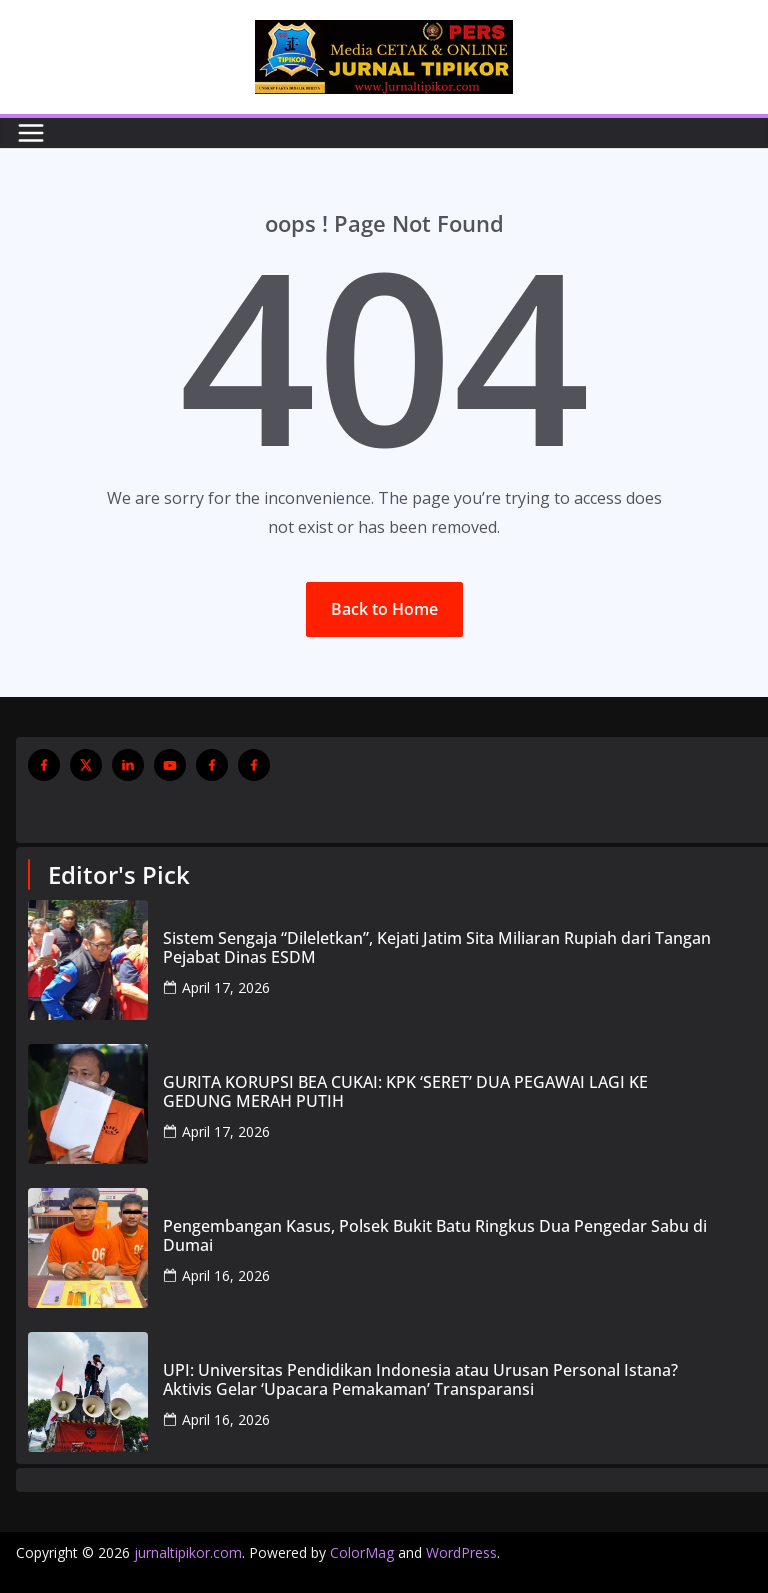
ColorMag (362, 1552)
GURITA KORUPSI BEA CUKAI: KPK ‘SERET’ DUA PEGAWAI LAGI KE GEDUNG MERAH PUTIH (405, 1092)
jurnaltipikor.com (188, 1552)
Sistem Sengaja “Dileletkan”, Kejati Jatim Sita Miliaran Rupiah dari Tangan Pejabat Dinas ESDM (437, 948)
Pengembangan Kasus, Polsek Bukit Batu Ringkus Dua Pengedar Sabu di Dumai (435, 1236)
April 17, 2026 (226, 987)
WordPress (461, 1552)
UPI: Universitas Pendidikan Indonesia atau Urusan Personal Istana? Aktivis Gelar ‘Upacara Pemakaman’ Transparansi (420, 1380)
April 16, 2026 (226, 1275)
